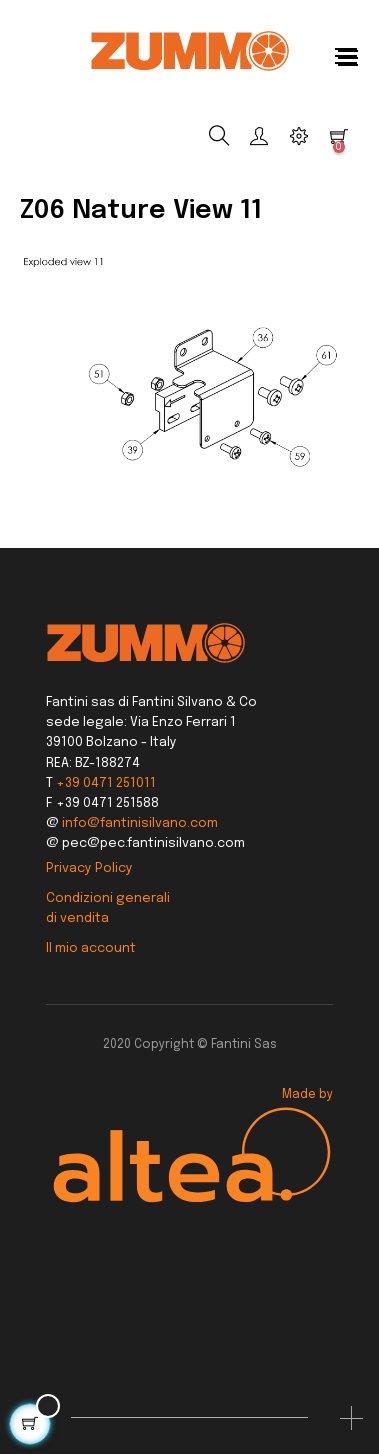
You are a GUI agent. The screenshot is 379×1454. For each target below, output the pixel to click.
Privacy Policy (89, 868)
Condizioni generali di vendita (108, 908)
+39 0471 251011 (106, 783)
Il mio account (91, 948)
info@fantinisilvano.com (140, 823)
